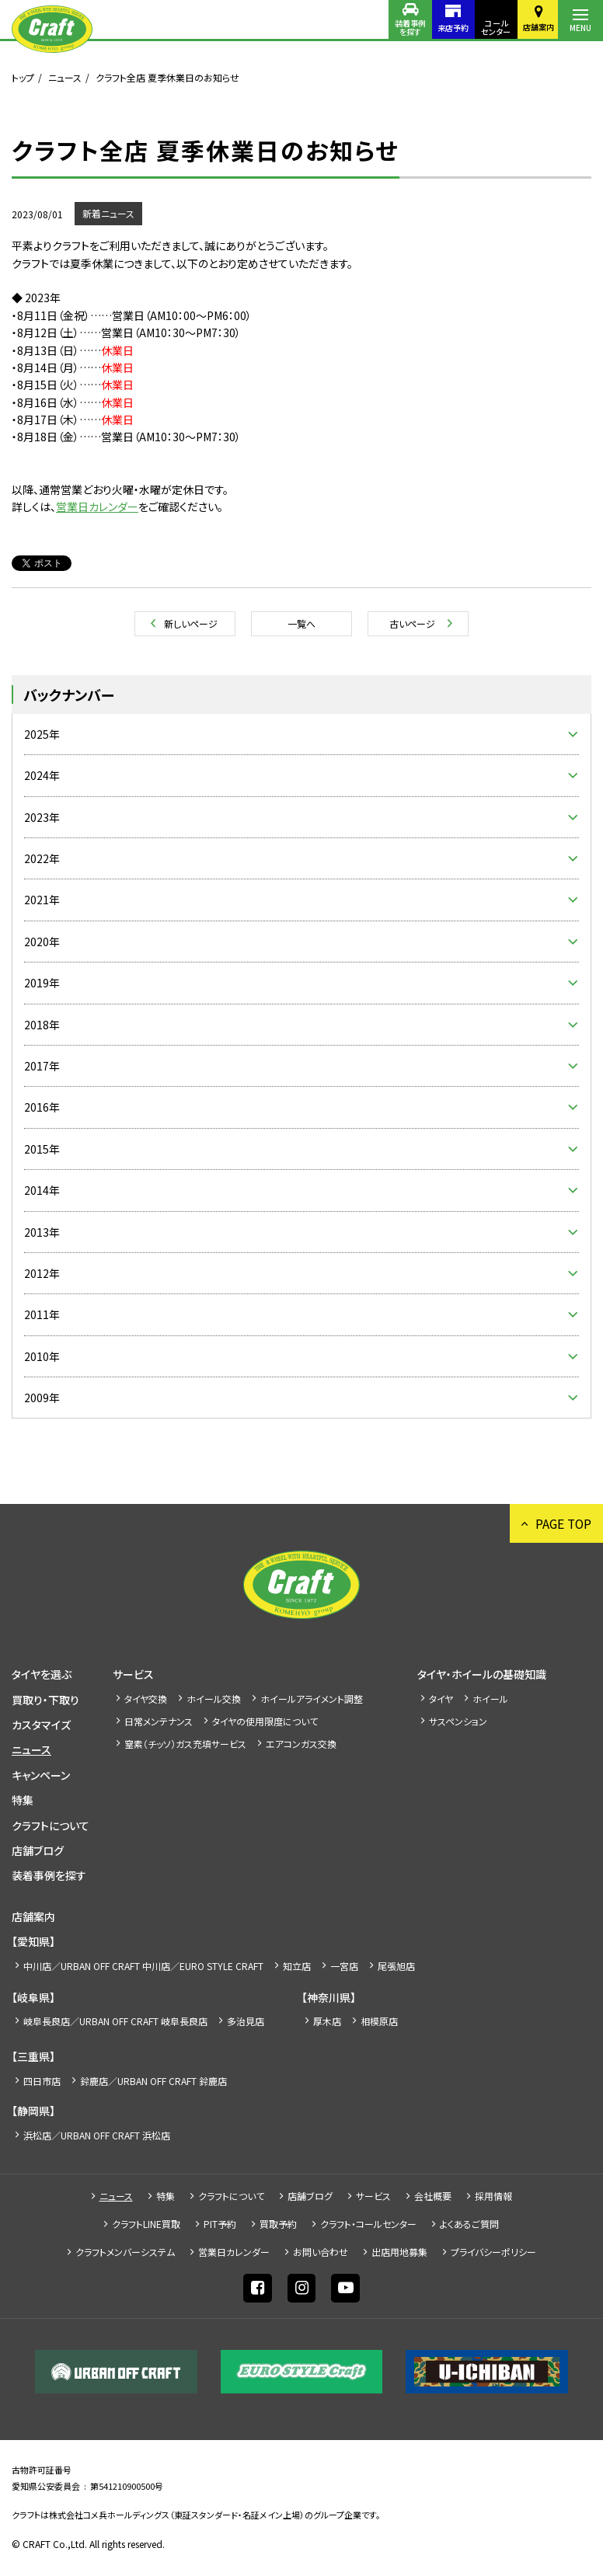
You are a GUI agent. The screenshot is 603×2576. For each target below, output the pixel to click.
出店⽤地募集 (399, 2251)
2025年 (42, 734)
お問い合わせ (320, 2251)
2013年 (42, 1232)
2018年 (42, 1024)
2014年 (42, 1190)
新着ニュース (108, 213)
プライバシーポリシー (493, 2251)
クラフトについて (50, 1825)
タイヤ (441, 1698)
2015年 (42, 1149)
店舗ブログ (38, 1850)
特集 (22, 1800)
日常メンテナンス (158, 1721)
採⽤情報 (493, 2195)
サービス (133, 1674)
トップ (23, 77)
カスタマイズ (41, 1724)
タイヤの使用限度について (265, 1721)
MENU (580, 27)
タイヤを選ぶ (41, 1674)
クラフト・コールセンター (368, 2223)
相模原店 (379, 2021)
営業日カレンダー (97, 506)
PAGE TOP (562, 1523)
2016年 (42, 1107)
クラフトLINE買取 (146, 2223)
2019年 (42, 982)
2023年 (42, 817)
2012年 (42, 1273)
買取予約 (278, 2223)
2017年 (42, 1066)
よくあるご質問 (469, 2223)
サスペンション (458, 1721)
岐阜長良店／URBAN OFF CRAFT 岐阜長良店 (115, 2021)
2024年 (42, 775)
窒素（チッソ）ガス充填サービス (185, 1743)
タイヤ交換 (145, 1698)
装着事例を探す (400, 27)
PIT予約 (220, 2223)
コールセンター (490, 27)
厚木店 (327, 2021)
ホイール (490, 1698)
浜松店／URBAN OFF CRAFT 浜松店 (96, 2135)
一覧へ (301, 623)
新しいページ (191, 623)
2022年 (42, 858)
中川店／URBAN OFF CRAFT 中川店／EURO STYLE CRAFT (143, 1965)
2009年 (42, 1397)
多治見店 (245, 2021)
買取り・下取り (45, 1699)
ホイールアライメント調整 (311, 1698)
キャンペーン (41, 1775)
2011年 (42, 1314)
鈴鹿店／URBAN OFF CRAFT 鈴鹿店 (153, 2080)
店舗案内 (535, 27)
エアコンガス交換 (301, 1743)
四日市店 (42, 2080)
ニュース (65, 77)
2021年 (42, 899)
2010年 (42, 1356)
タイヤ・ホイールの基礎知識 (481, 1674)
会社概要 (432, 2195)
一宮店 (344, 1965)
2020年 (42, 941)
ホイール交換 (213, 1698)
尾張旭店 (396, 1965)
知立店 (297, 1965)
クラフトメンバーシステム (125, 2251)
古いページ (412, 623)
